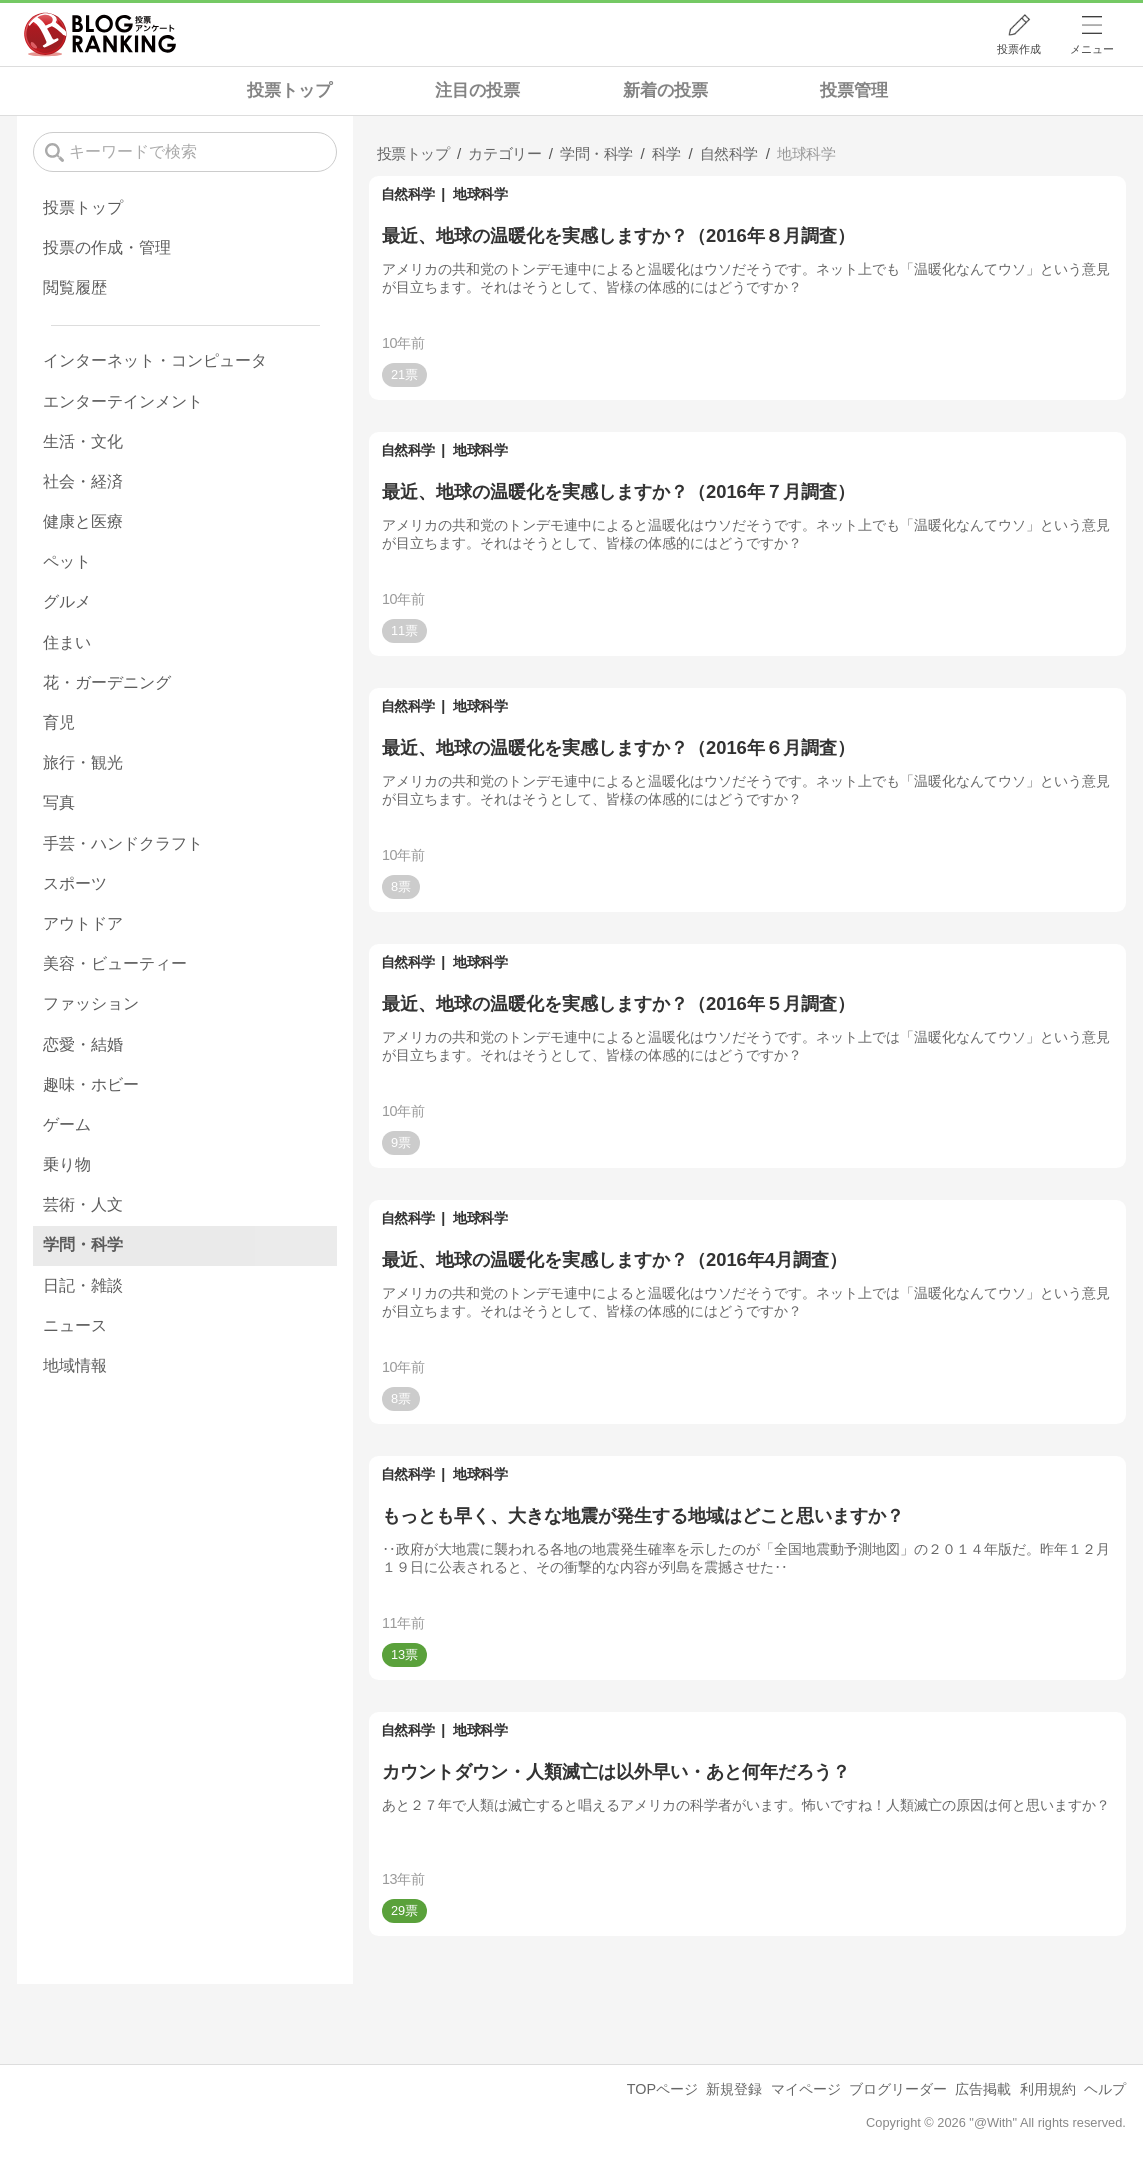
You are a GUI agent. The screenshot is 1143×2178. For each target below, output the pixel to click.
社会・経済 (83, 481)
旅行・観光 (83, 762)
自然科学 (408, 194)
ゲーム (67, 1124)
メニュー (1092, 49)
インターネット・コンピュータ (155, 360)
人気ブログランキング (100, 34)
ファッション (91, 1003)
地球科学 (480, 194)
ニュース (75, 1325)
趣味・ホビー (91, 1084)
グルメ (67, 601)
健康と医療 (83, 521)
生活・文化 (83, 441)
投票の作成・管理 (107, 247)
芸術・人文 (83, 1204)
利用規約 (1048, 2089)
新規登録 (734, 2089)
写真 (59, 802)
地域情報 (75, 1365)
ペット (67, 561)
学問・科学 (83, 1244)
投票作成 (1019, 49)
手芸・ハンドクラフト (123, 843)
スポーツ (75, 883)
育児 (59, 722)
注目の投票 (477, 90)
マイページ (806, 2089)
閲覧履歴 (75, 287)
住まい (67, 642)
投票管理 (854, 90)
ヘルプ (1105, 2089)
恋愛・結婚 (83, 1044)
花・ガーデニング (107, 682)
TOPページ (662, 2089)
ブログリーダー (898, 2089)
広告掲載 (983, 2089)
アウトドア (83, 923)
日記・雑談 (83, 1285)
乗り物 (67, 1164)
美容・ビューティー (115, 963)
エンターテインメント (123, 401)
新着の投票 (665, 90)
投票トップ (289, 90)
